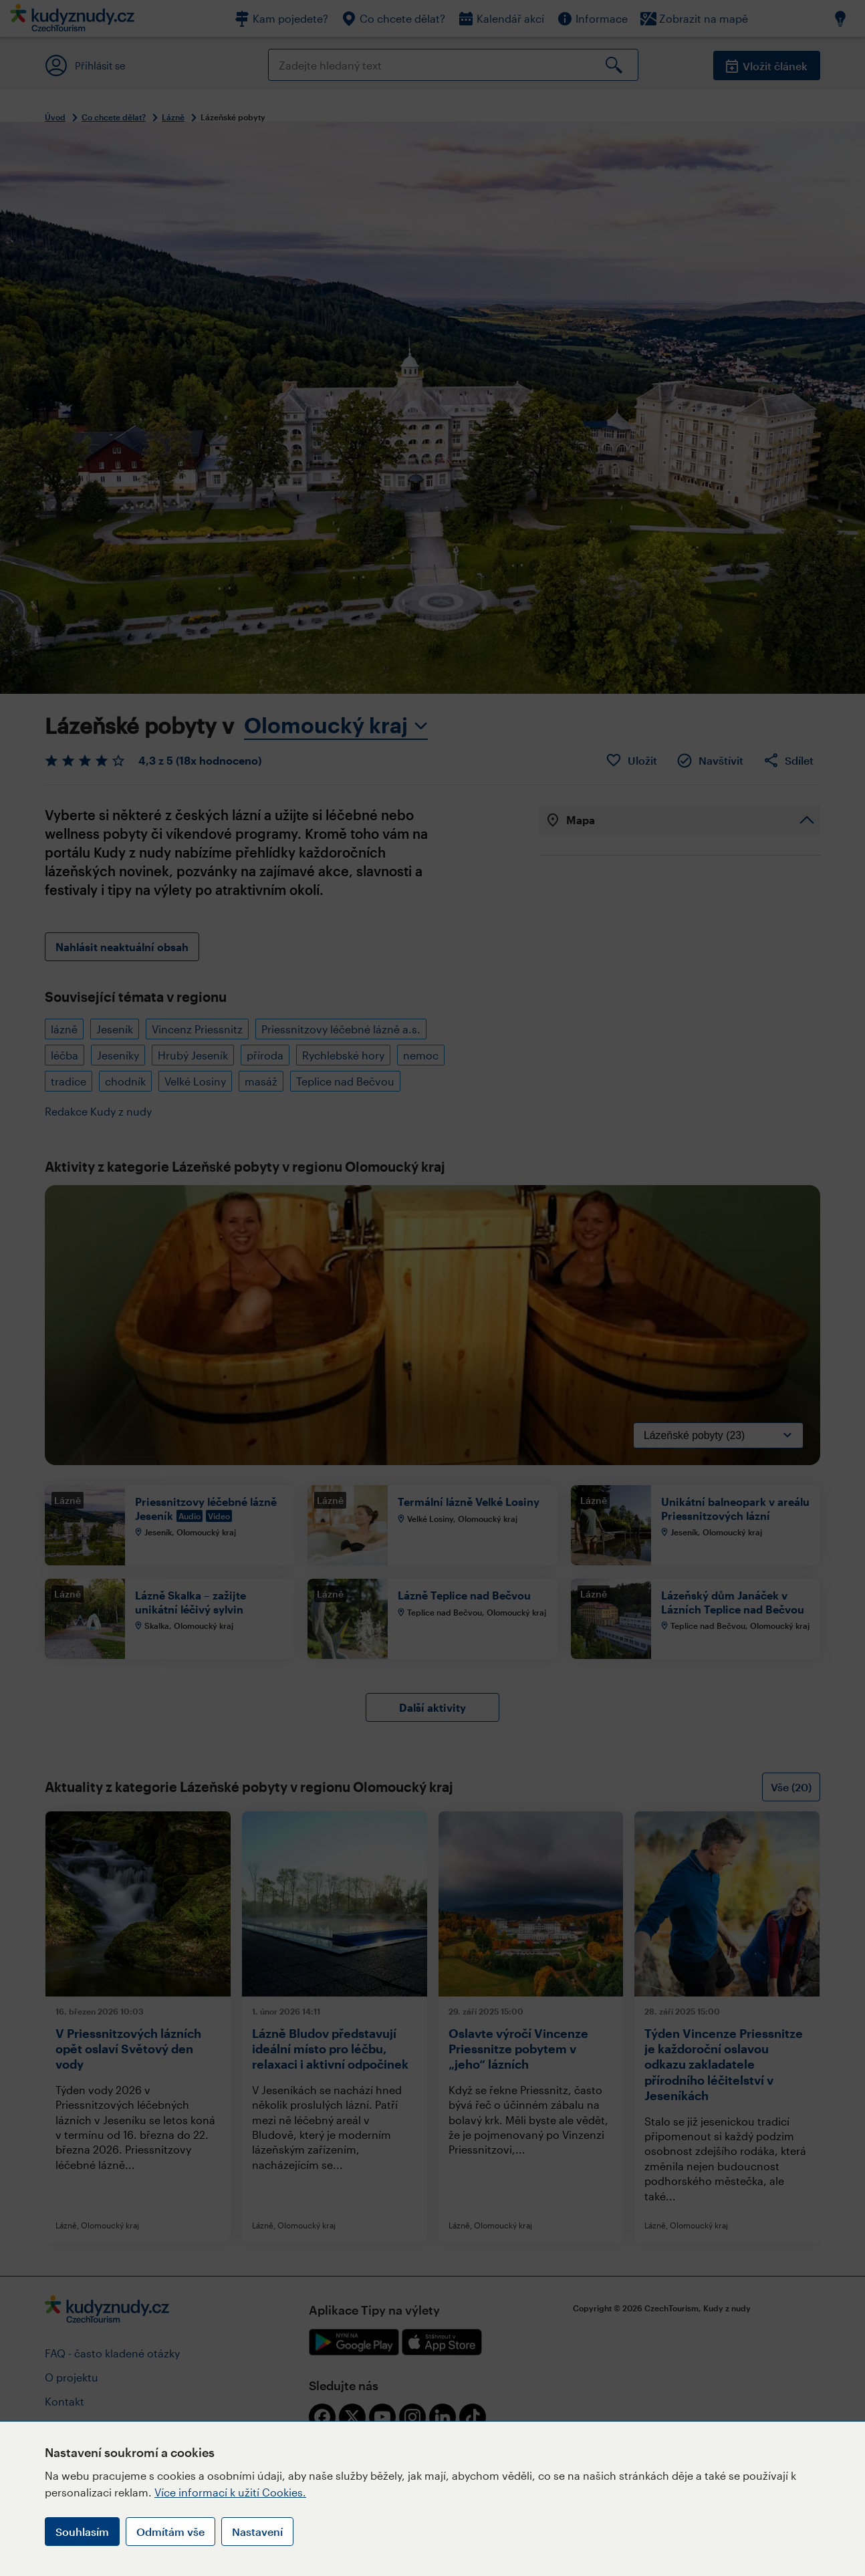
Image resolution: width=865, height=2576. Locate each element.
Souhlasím (82, 2531)
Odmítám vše (170, 2531)
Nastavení (257, 2531)
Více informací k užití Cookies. (230, 2492)
